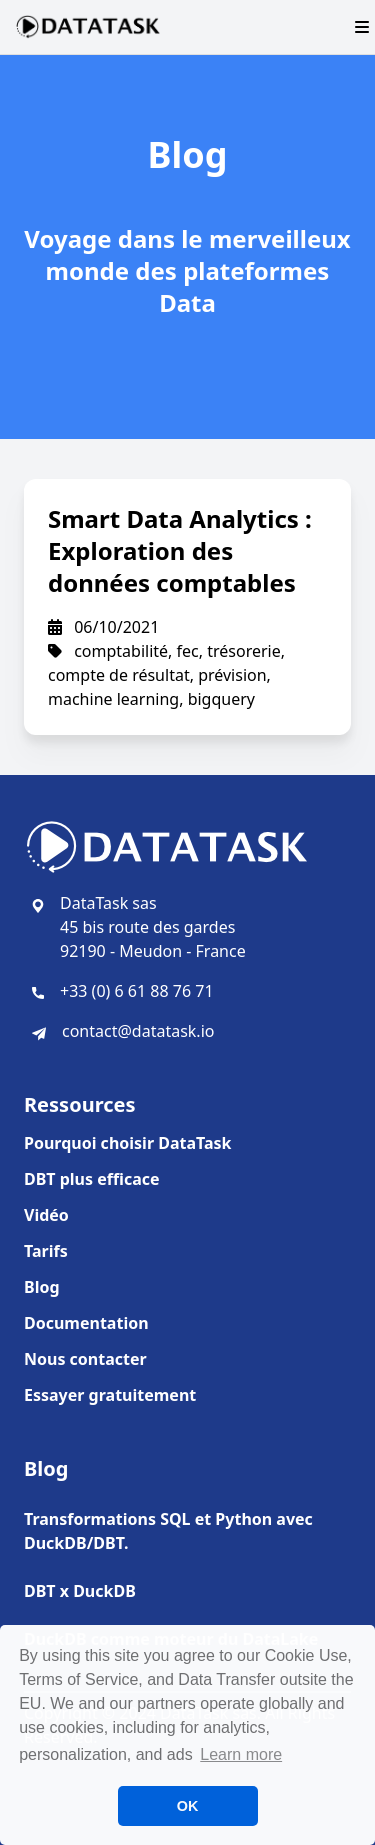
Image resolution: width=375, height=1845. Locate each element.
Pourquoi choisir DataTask (128, 1143)
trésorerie (244, 651)
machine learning (113, 699)
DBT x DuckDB (80, 1591)
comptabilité (121, 651)
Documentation (86, 1323)
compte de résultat (119, 675)
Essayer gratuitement (110, 1395)
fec (188, 651)
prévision (232, 675)
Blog (42, 1287)
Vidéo (46, 1215)
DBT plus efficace (92, 1179)
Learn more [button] (241, 1754)
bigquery (221, 699)
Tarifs (46, 1251)
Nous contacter (85, 1359)
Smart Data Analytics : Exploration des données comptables (180, 550)
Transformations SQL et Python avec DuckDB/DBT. (168, 1531)
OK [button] (188, 1806)
